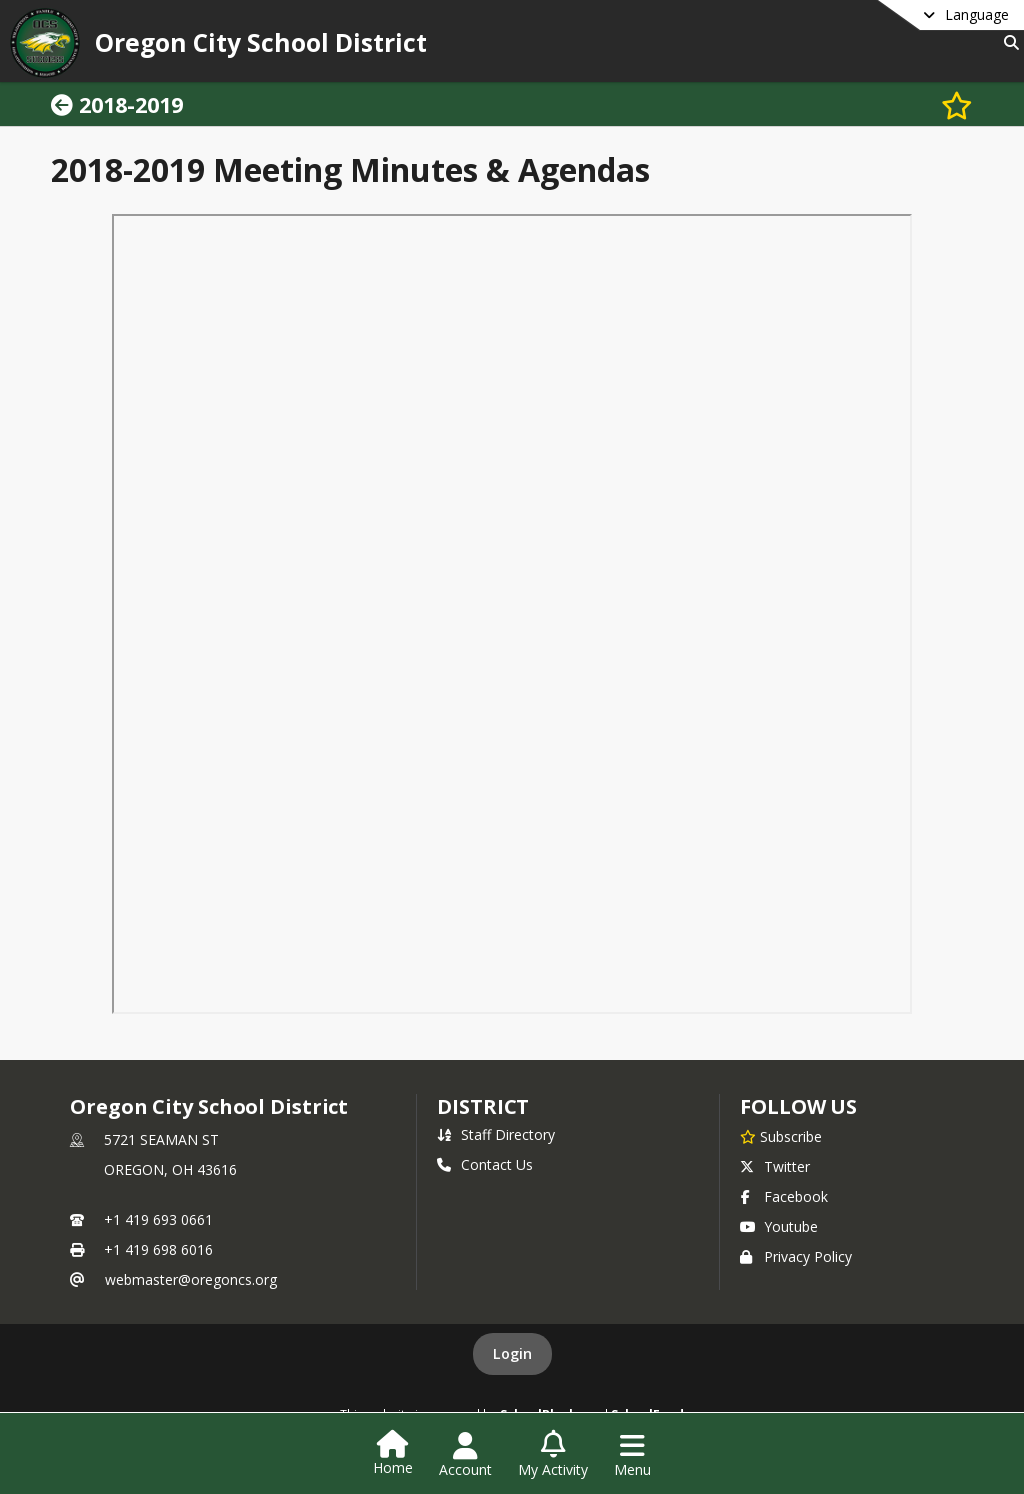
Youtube (779, 1226)
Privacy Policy (796, 1256)
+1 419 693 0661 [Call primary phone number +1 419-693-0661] (158, 1219)
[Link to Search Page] (1007, 42)
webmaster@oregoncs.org (191, 1279)
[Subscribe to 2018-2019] (957, 104)
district (483, 1106)
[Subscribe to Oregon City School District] (781, 1136)
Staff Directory (496, 1134)
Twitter (775, 1166)
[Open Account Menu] (465, 1455)
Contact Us (485, 1164)
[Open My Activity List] (553, 1455)
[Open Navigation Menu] (632, 1455)
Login (512, 1353)
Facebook (784, 1196)
